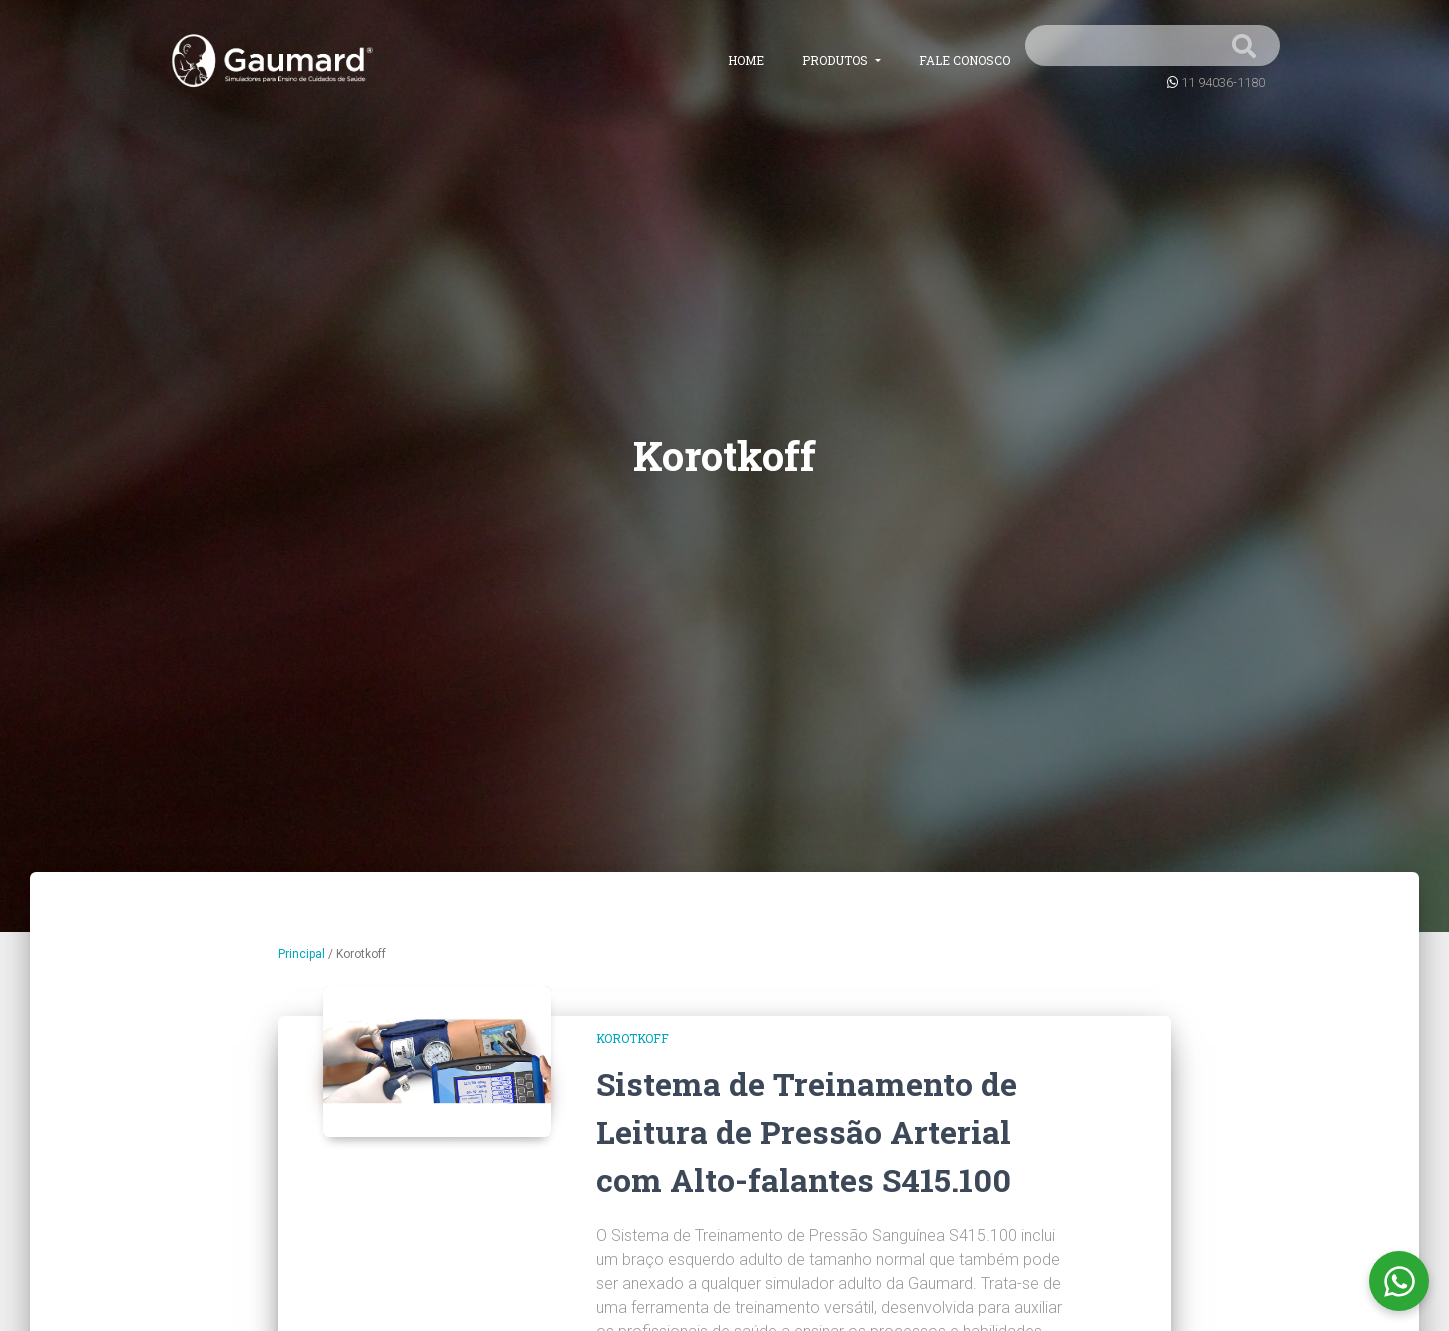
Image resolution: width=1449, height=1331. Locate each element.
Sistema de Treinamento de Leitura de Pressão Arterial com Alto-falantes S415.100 (806, 1131)
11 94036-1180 (1223, 82)
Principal (301, 954)
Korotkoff (632, 1038)
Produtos (836, 60)
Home (746, 60)
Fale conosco (964, 60)
